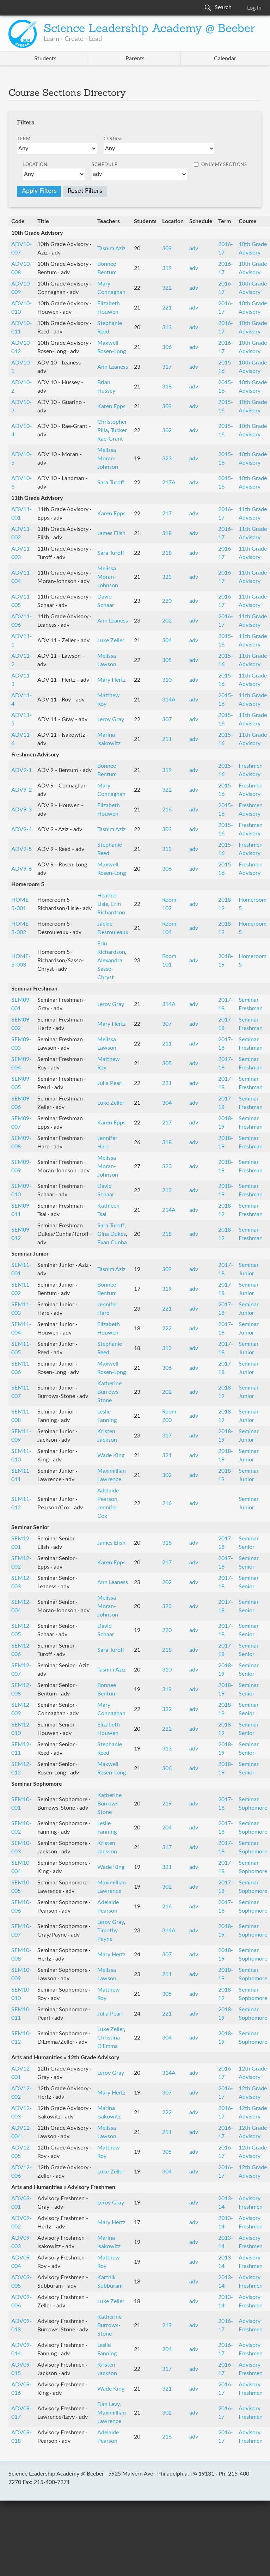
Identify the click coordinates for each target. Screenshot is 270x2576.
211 (167, 739)
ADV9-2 (21, 790)
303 (167, 829)
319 (167, 268)
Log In (254, 8)
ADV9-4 (21, 829)
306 (167, 347)
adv (193, 248)
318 (167, 387)
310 (167, 680)
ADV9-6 (21, 869)
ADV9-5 (21, 849)
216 (167, 809)
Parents (135, 58)
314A (169, 700)
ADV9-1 (21, 770)
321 (167, 1455)
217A (169, 482)
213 (167, 1190)
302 (167, 430)
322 (167, 288)
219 (167, 1804)
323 (167, 458)
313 (167, 327)
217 (167, 513)
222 (167, 1328)
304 (167, 640)
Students (45, 58)
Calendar (225, 58)
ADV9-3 (21, 809)
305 (167, 660)
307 (167, 719)
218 (167, 553)
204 (167, 1827)
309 (167, 248)
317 (167, 367)
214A (169, 1210)
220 (167, 601)
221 (167, 308)
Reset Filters (85, 191)
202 (167, 621)
